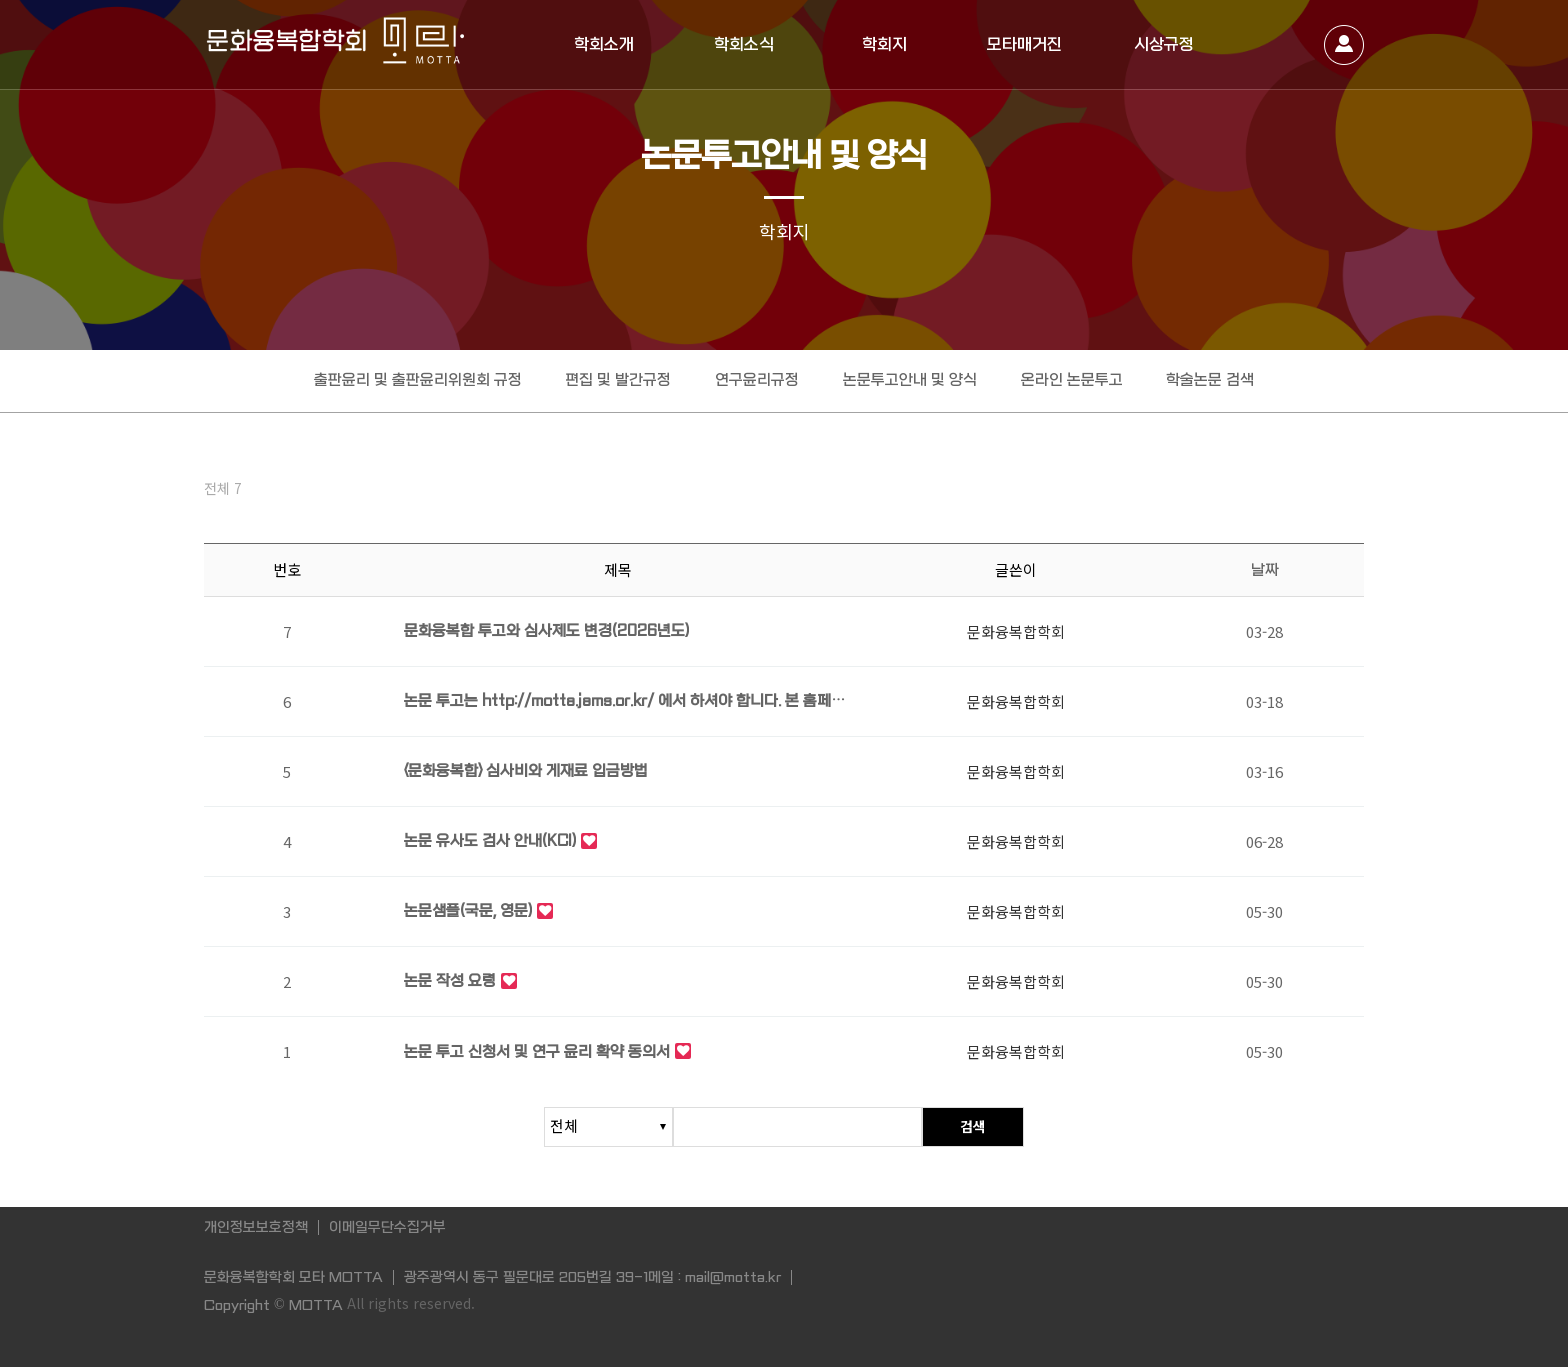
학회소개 (604, 44)
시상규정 (1164, 44)
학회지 (884, 44)
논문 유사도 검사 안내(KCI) (490, 844)
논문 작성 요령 (450, 984)
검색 (973, 1127)
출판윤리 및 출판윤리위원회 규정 (417, 380)
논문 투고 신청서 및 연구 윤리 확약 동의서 (537, 1054)
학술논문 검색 (1211, 380)
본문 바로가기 (0, 0)
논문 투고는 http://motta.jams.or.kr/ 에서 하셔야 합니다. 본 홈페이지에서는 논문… (624, 705)
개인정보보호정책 (256, 1227)
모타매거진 (1024, 44)
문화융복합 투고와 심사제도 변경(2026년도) (546, 634)
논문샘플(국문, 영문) (468, 914)
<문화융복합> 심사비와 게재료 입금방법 (526, 774)
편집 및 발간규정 (618, 380)
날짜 (1265, 572)
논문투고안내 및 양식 (910, 380)
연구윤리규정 (757, 380)
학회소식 (744, 44)
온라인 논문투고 (1072, 380)
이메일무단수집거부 (387, 1227)
